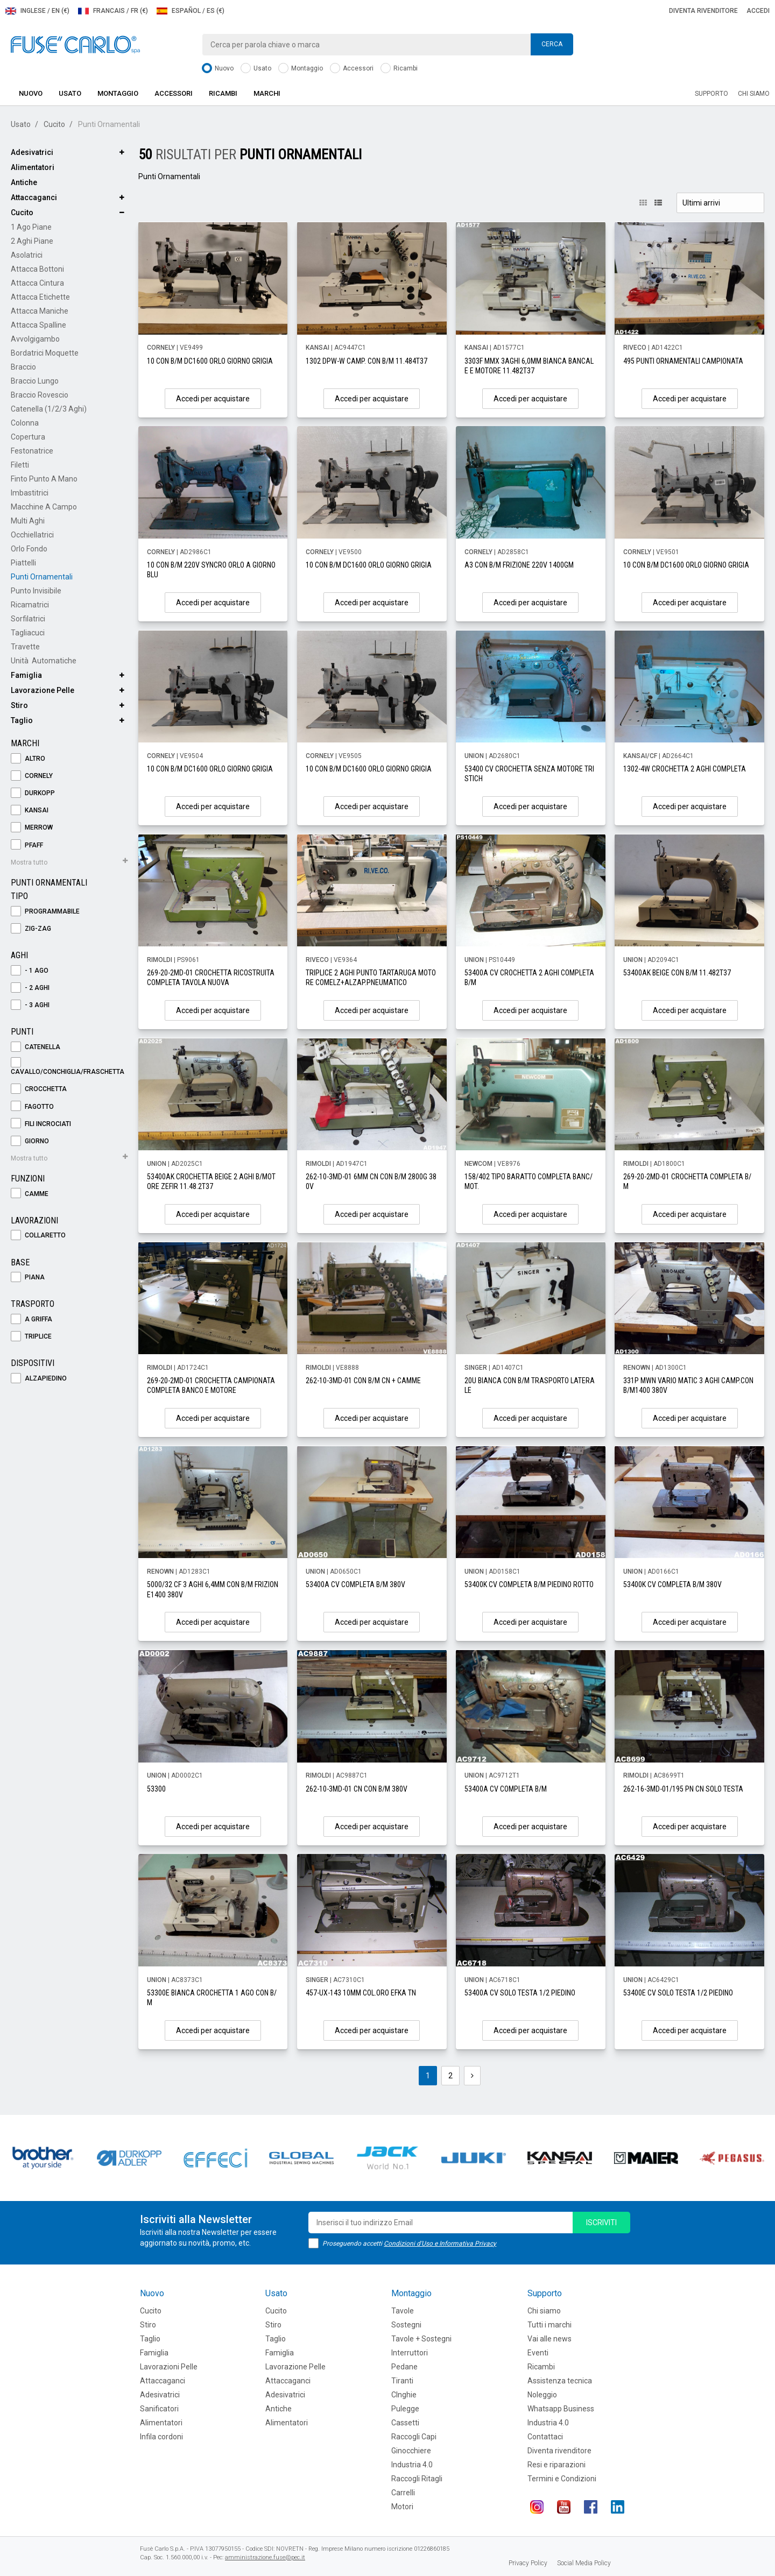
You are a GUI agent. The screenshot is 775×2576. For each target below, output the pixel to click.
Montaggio (300, 68)
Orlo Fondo (29, 548)
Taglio (22, 720)
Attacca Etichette (40, 297)
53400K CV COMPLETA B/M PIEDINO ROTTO (529, 1584)
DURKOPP (33, 793)
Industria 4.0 (412, 2464)
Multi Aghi (28, 520)
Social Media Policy (584, 2563)
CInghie (404, 2394)
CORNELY (32, 776)
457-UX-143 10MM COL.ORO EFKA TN (361, 1992)
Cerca (551, 44)
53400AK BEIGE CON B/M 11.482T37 (677, 972)
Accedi (758, 11)
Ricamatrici (30, 604)
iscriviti (601, 2222)
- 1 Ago (29, 970)
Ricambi (399, 68)
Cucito (54, 124)
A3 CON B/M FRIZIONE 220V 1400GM (519, 565)
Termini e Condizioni (561, 2478)
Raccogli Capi (413, 2436)
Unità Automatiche (43, 660)
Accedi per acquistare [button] (213, 398)
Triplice (31, 1336)
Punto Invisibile (36, 590)
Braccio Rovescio (39, 395)
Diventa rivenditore (703, 11)
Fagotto (32, 1107)
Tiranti (402, 2380)
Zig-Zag (31, 928)
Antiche (24, 182)
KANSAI (29, 810)
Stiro (19, 705)
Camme (29, 1194)
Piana (28, 1277)
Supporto (711, 93)
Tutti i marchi (549, 2324)
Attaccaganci (34, 197)
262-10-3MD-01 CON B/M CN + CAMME (363, 1380)
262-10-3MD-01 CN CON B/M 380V (356, 1789)
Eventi (537, 2352)
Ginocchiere (411, 2450)
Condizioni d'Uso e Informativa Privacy (440, 2243)
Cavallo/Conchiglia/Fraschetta (67, 1066)
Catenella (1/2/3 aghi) (49, 409)
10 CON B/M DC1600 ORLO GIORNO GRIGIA (210, 361)
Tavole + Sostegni (421, 2338)
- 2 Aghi (30, 988)
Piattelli (23, 562)
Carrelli (403, 2492)
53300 (156, 1789)
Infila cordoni (161, 2436)
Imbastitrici (29, 493)
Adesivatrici (32, 152)
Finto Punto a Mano (44, 479)
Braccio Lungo (35, 381)
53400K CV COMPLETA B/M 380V (672, 1584)
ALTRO (28, 758)
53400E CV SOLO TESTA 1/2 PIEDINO (678, 1992)
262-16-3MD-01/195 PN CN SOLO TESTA (683, 1789)
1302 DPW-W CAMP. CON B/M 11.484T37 (366, 361)
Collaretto (38, 1235)
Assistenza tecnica (559, 2380)
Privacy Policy (528, 2563)
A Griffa (31, 1319)
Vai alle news (549, 2338)
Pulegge (405, 2408)
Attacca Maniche (39, 311)
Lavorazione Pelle (42, 690)
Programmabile (45, 911)
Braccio (23, 367)
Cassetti (405, 2422)
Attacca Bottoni (37, 269)
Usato (256, 68)
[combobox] (387, 44)
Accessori (352, 68)
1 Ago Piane (31, 227)
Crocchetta (39, 1089)
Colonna (25, 423)
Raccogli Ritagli (416, 2478)
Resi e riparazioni (556, 2464)
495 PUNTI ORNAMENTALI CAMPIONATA (683, 361)
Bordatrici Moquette (45, 353)
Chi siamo (754, 93)
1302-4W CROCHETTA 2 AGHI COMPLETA (684, 769)
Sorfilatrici (28, 618)
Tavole (402, 2310)
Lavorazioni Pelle (169, 2366)
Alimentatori (32, 167)
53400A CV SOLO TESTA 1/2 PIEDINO (519, 1992)
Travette (25, 646)
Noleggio (542, 2394)
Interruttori (409, 2352)
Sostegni (406, 2324)
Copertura (28, 437)
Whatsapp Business (560, 2408)
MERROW (32, 827)
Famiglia (26, 675)
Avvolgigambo (35, 339)
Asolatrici (27, 255)
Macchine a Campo (44, 507)
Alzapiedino (39, 1378)
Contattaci (545, 2436)
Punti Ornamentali (42, 576)
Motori (402, 2506)
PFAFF (27, 845)
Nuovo (218, 68)
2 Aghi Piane (32, 241)
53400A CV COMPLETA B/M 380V (355, 1584)
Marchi (266, 93)
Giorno (30, 1141)
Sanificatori (159, 2408)
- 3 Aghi (30, 1005)
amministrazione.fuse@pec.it (265, 2557)
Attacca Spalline (38, 325)
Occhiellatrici (32, 534)
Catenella (35, 1047)
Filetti (20, 465)
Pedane (404, 2366)
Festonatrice (32, 451)
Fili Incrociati (41, 1124)
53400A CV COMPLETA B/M (505, 1789)
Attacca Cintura (37, 283)
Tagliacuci (28, 632)
